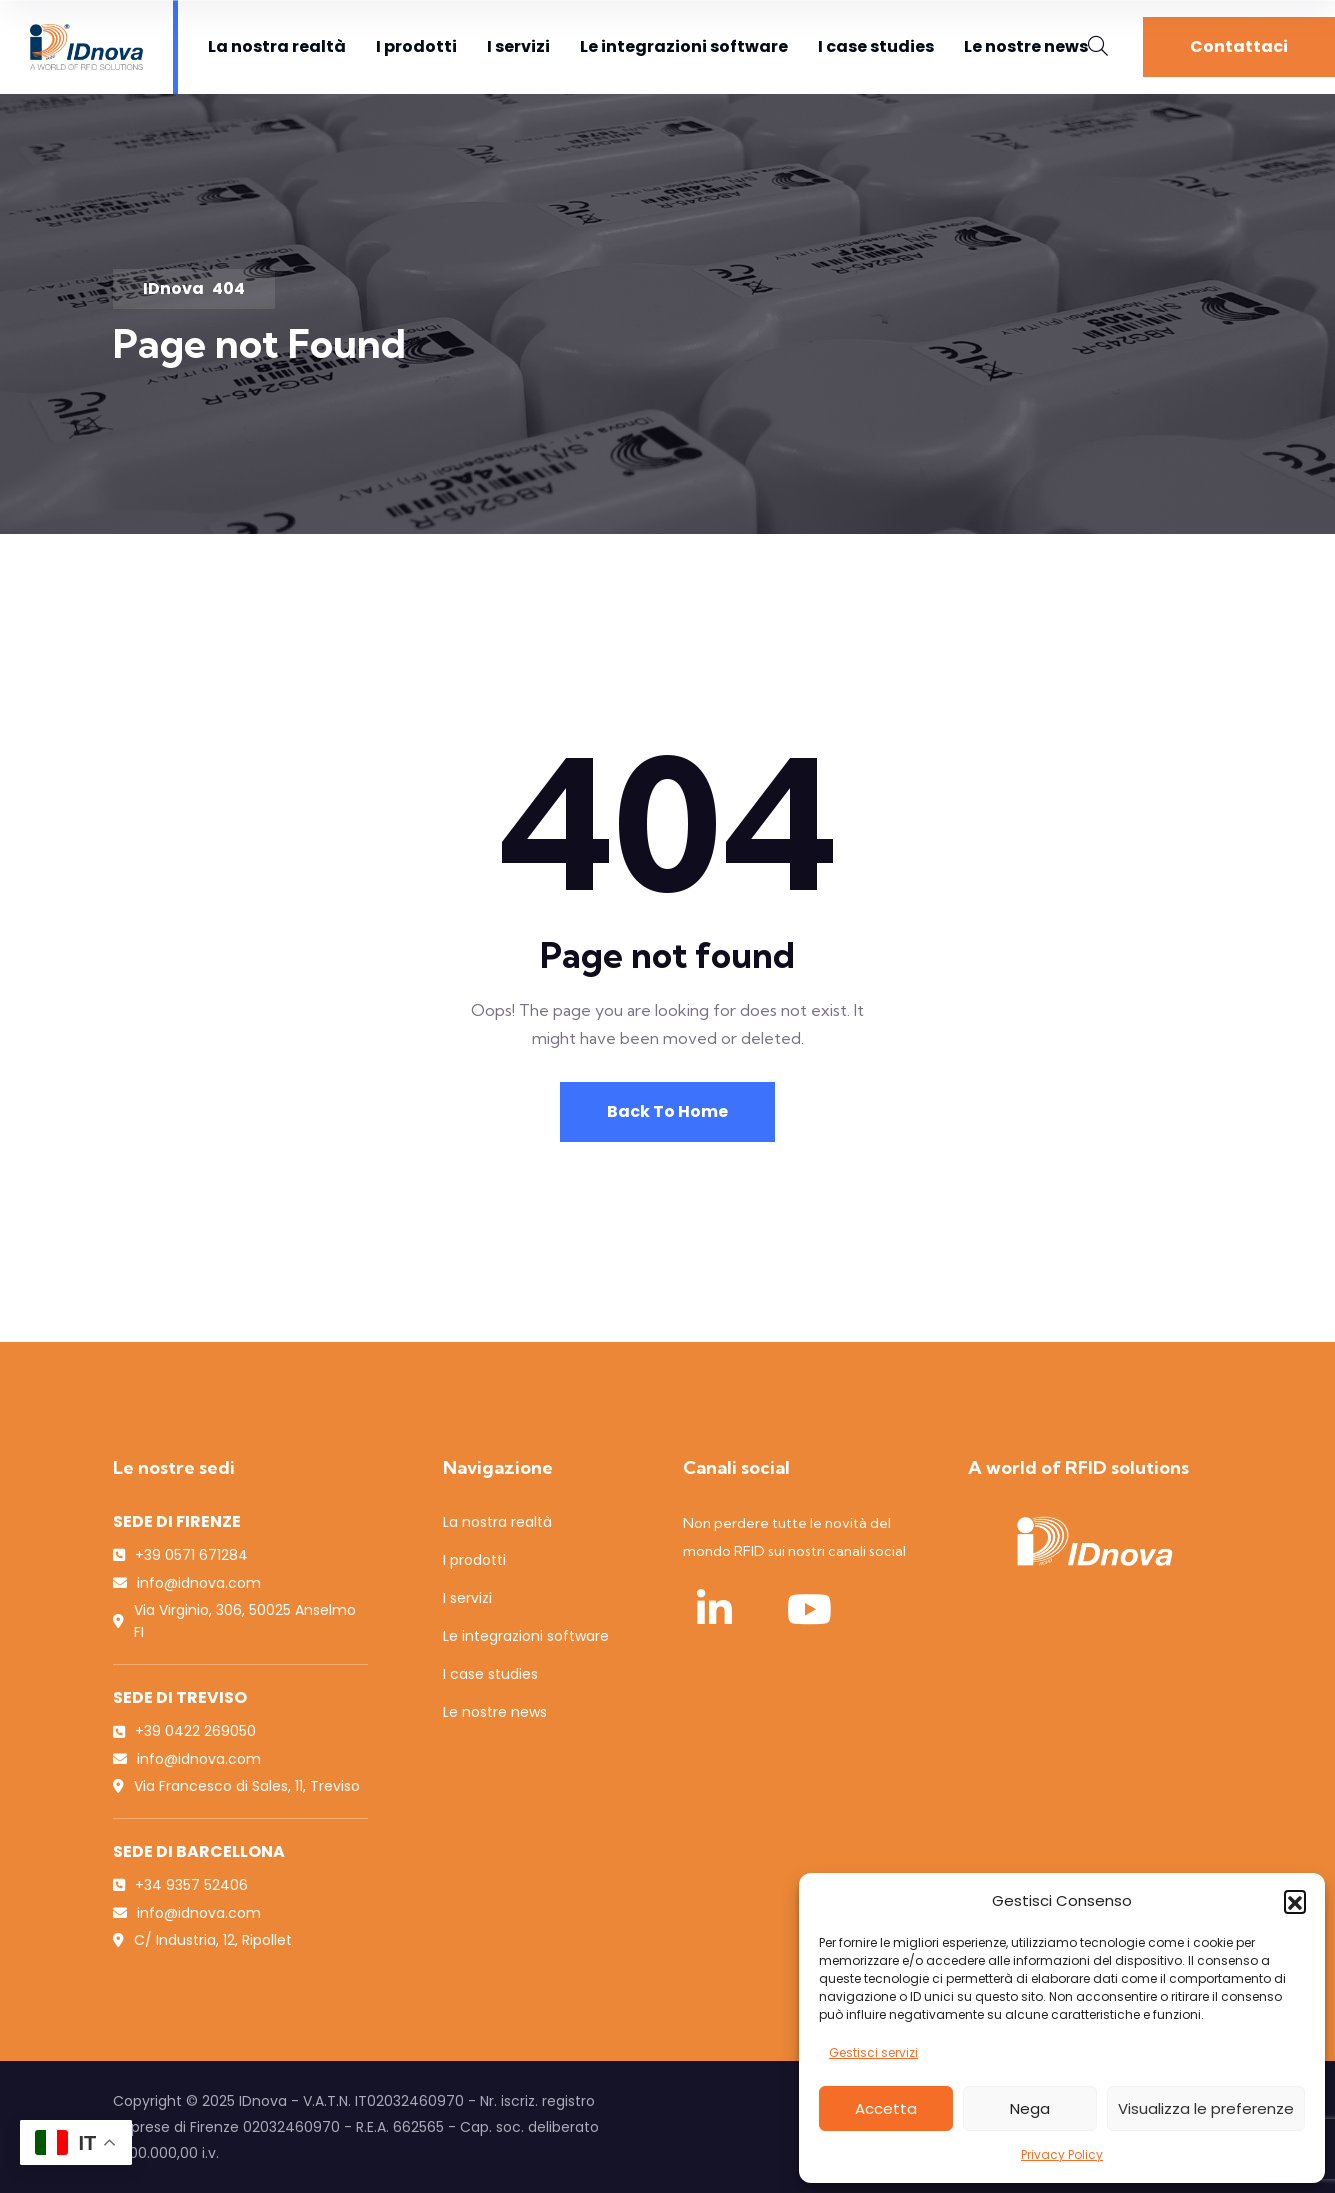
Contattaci (1239, 46)
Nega (1030, 2108)
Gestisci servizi (873, 2052)
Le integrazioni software (684, 46)
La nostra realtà (277, 46)
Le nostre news (1026, 46)
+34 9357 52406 (191, 1885)
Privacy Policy (1062, 2154)
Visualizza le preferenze (1206, 2108)
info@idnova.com (199, 1583)
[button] (1295, 1901)
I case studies (876, 46)
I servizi (518, 46)
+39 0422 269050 (195, 1731)
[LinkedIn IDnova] (715, 1609)
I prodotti (416, 46)
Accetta (886, 2108)
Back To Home (667, 1111)
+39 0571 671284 (191, 1555)
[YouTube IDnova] (810, 1609)
